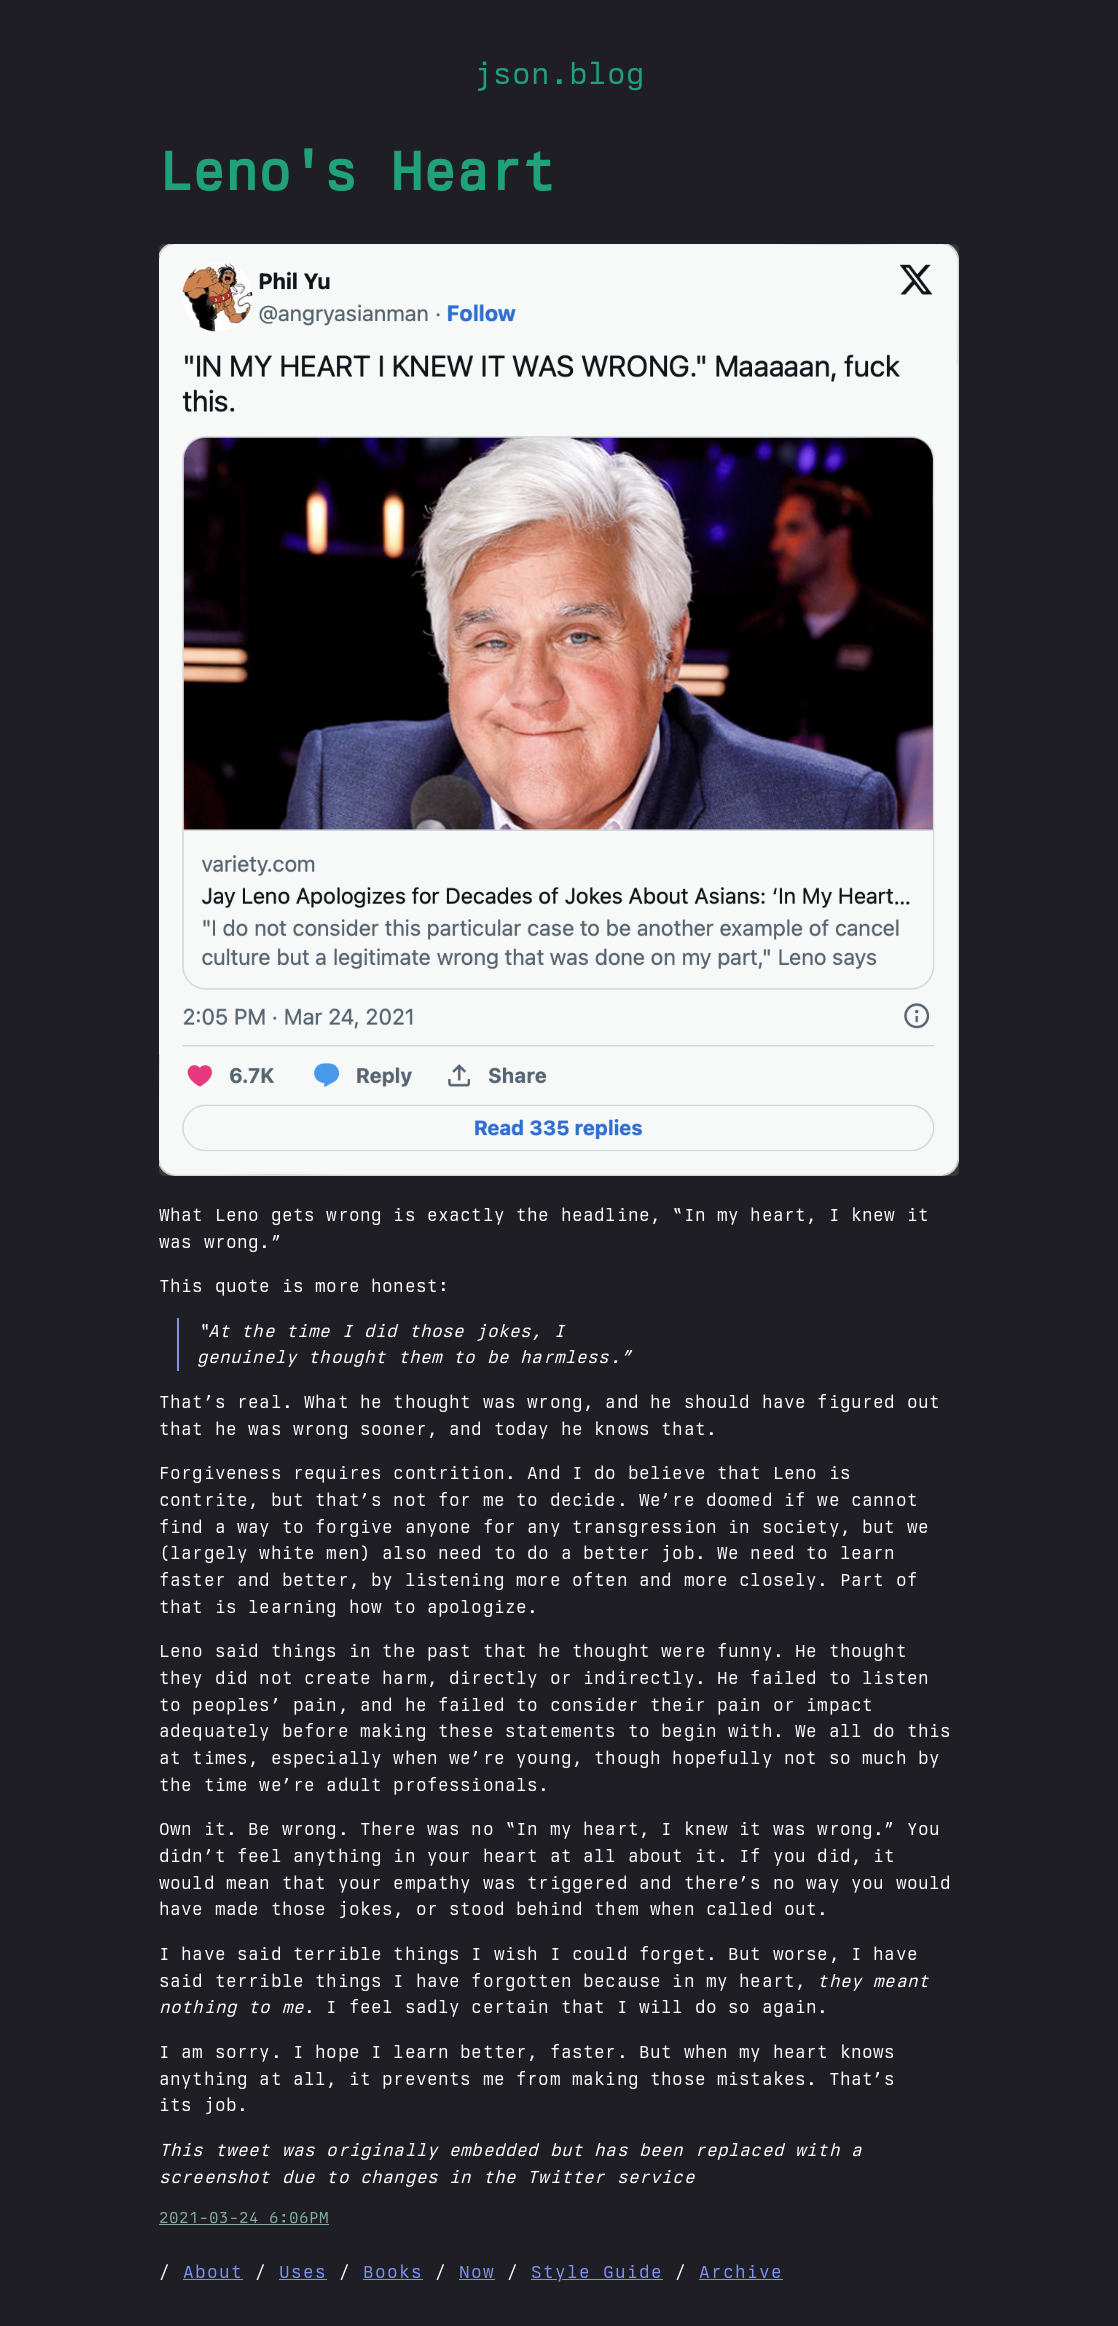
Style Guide (597, 2271)
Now (477, 2271)
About (213, 2271)
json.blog (559, 73)
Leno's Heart (357, 170)
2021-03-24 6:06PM (244, 2217)
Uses (303, 2271)
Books (393, 2271)
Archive (741, 2271)
